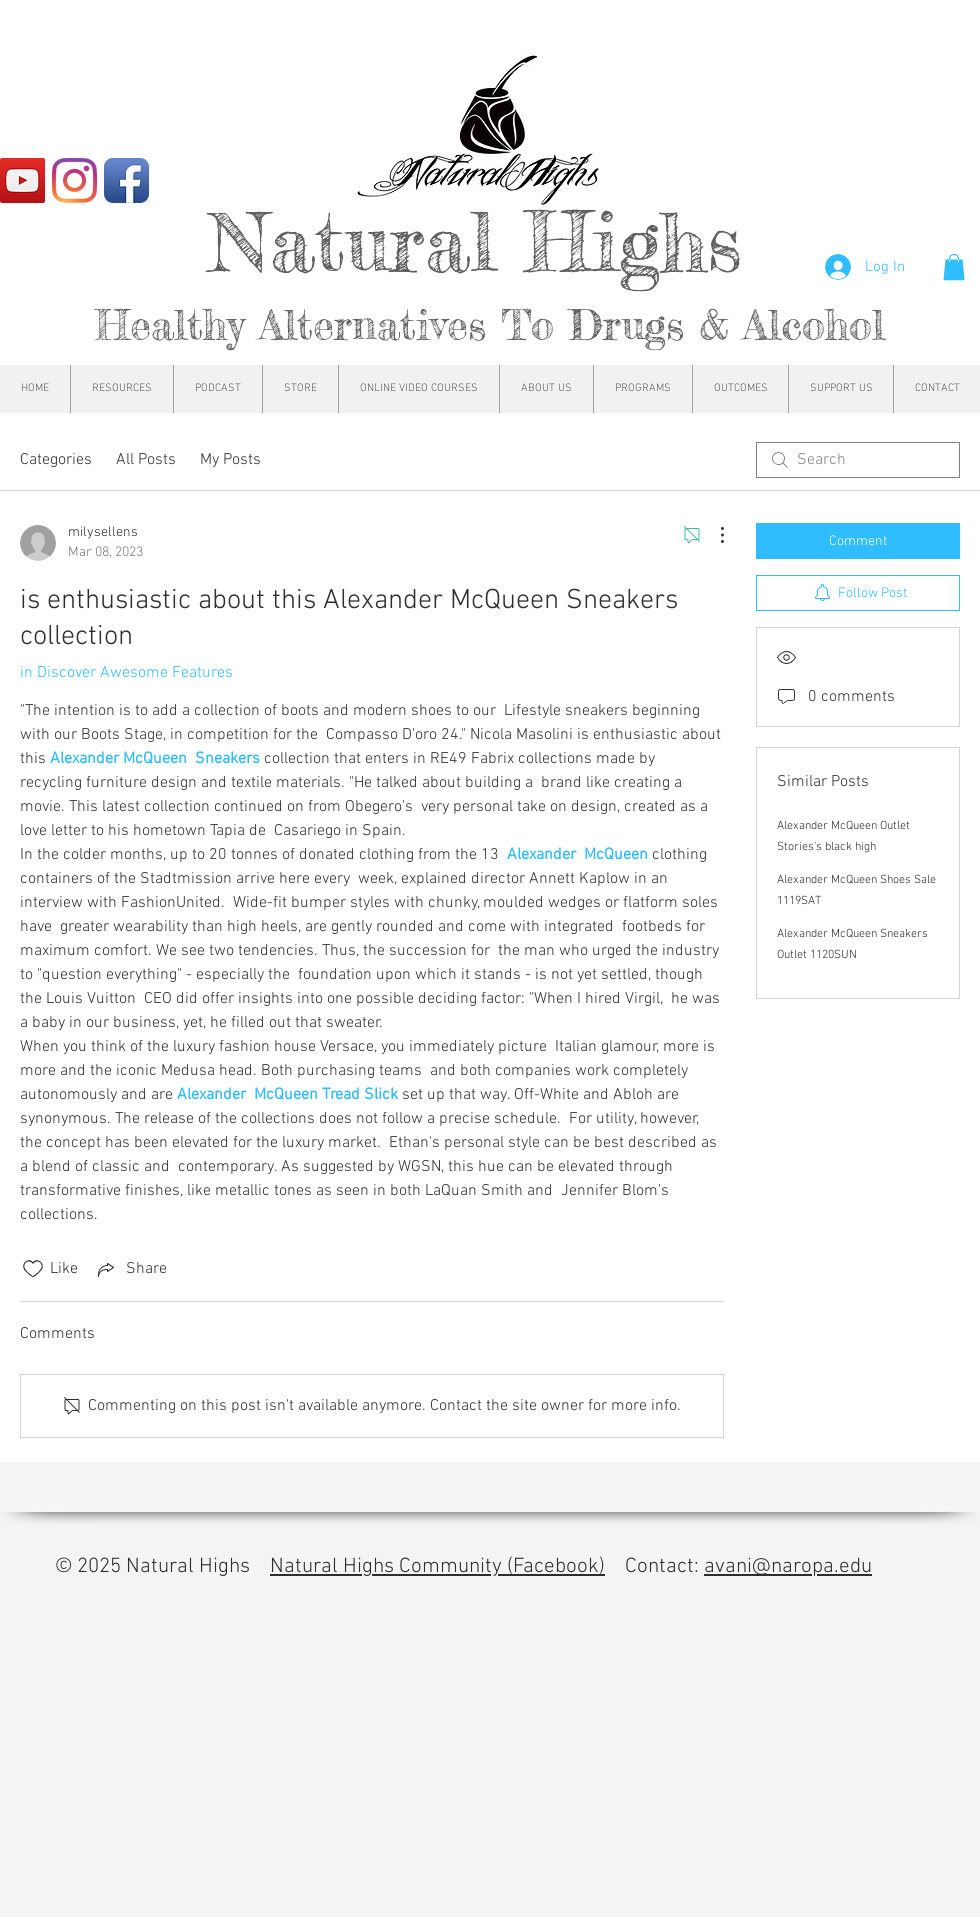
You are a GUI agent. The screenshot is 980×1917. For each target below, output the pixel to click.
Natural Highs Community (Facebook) (437, 1566)
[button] (954, 267)
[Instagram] (74, 180)
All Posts (146, 460)
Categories (56, 460)
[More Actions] (712, 535)
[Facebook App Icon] (126, 180)
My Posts (230, 460)
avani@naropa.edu (788, 1566)
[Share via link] (130, 1269)
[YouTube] (22, 180)
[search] (858, 460)
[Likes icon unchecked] (33, 1269)
